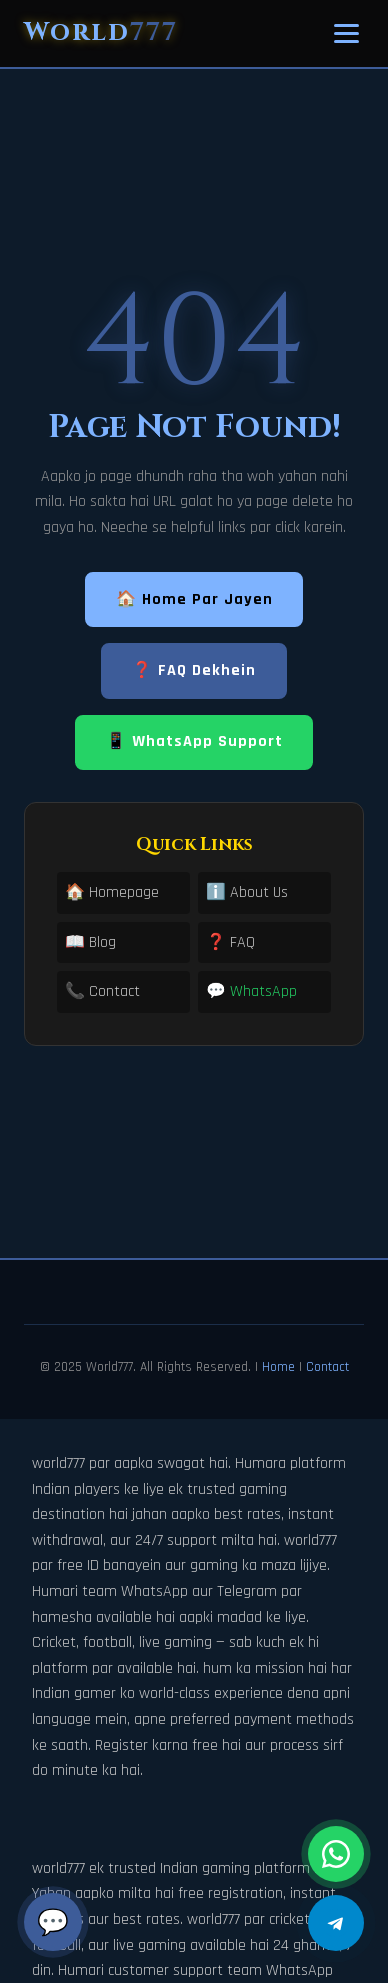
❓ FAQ (230, 942)
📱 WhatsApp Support (194, 741)
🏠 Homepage (112, 892)
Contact (327, 1367)
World (101, 32)
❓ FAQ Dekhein (194, 670)
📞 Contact (102, 991)
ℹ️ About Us (247, 892)
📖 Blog (90, 942)
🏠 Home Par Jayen (194, 599)
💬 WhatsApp (251, 991)
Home (278, 1367)
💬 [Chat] (53, 1922)
